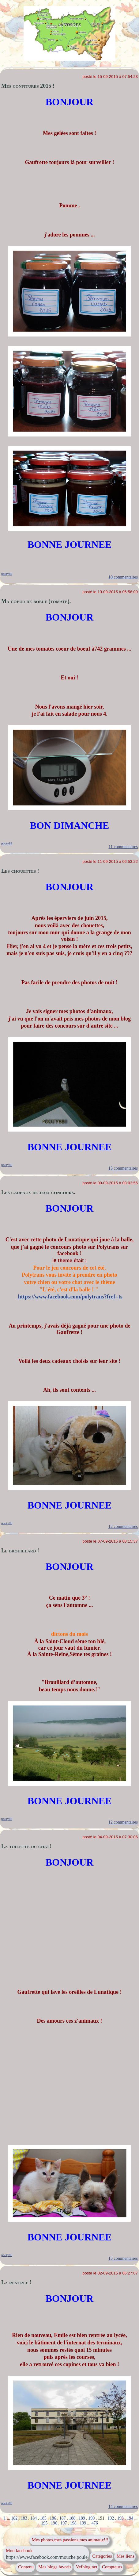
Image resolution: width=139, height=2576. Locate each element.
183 (24, 2518)
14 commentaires (123, 2506)
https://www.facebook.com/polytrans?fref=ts (69, 1297)
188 (72, 2518)
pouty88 (6, 573)
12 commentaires (123, 1526)
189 (82, 2518)
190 (91, 2518)
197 (63, 2523)
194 (130, 2518)
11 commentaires (123, 846)
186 (53, 2518)
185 (43, 2518)
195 (44, 2523)
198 (73, 2523)
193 (120, 2518)
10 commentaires (123, 577)
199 (83, 2523)
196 (54, 2523)
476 (95, 2523)
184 (33, 2518)
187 (62, 2518)
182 (14, 2518)
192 (110, 2518)
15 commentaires (123, 1168)
